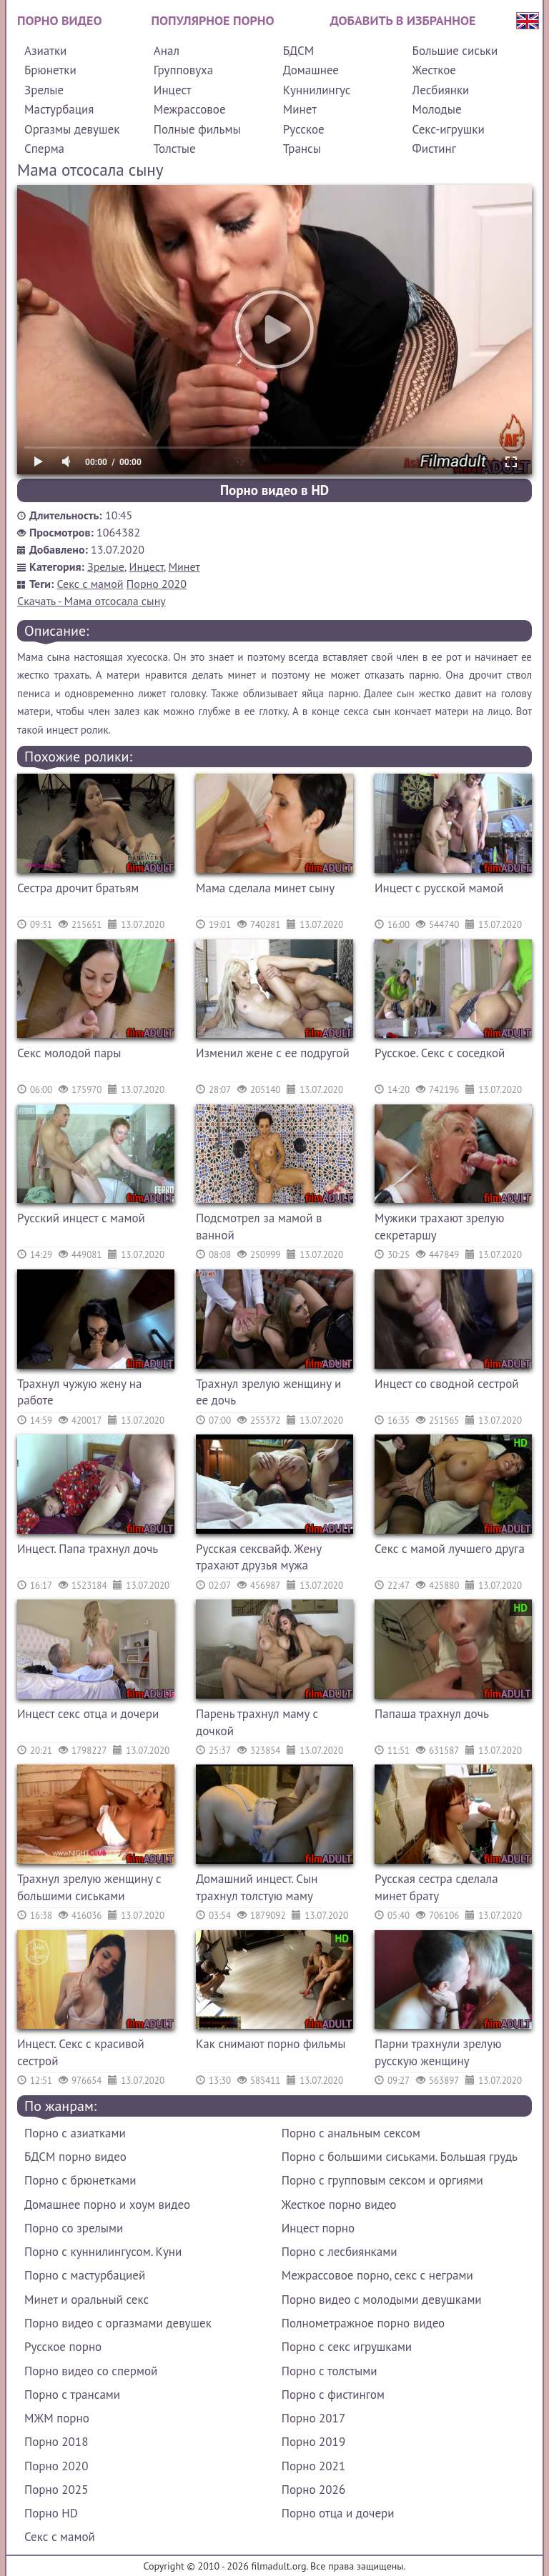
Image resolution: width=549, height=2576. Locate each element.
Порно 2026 (313, 2489)
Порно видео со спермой (90, 2371)
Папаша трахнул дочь (432, 1714)
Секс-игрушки (448, 129)
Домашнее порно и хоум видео (107, 2204)
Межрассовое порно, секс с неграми (377, 2275)
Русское (304, 129)
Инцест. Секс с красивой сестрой (80, 2052)
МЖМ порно (56, 2418)
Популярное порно (213, 20)
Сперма (44, 148)
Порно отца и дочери (338, 2513)
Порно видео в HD (274, 490)
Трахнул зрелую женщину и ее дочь (268, 1392)
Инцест (173, 90)
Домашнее (311, 70)
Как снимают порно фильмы (270, 2044)
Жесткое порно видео (339, 2204)
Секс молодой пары (69, 1053)
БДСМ (299, 51)
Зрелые (44, 90)
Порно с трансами (72, 2394)
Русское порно (63, 2347)
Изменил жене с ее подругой (273, 1053)
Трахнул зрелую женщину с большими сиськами (89, 1887)
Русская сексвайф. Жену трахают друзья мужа (259, 1557)
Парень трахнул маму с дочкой (257, 1722)
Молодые (437, 109)
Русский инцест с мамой (81, 1218)
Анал (166, 51)
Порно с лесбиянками (339, 2252)
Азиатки (45, 51)
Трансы (302, 148)
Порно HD (51, 2513)
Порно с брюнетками (80, 2180)
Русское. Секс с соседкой (440, 1053)
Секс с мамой (90, 583)
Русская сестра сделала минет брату (436, 1887)
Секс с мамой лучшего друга (450, 1549)
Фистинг (434, 148)
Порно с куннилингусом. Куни (103, 2252)
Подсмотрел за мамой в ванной (259, 1226)
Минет (300, 109)
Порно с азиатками (75, 2133)
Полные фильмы (197, 129)
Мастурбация (59, 109)
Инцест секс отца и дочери (88, 1714)
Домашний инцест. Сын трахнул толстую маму (256, 1887)
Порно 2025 (56, 2489)
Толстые (175, 148)
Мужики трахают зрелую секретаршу (439, 1226)
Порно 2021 (313, 2466)
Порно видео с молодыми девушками (382, 2299)
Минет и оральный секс (86, 2299)
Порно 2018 (56, 2442)
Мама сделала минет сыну (265, 888)
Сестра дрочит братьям (78, 888)
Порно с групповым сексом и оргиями (382, 2180)
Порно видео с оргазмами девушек (118, 2323)
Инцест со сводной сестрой (447, 1384)
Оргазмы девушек (71, 129)
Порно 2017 (313, 2418)
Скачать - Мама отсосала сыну (91, 601)
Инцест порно (318, 2228)
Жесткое (434, 70)
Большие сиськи (455, 51)
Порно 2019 (313, 2442)
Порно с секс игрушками (347, 2347)
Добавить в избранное (403, 20)
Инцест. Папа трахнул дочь (87, 1549)
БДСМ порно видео (75, 2157)
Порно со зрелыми (73, 2228)
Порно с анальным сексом (351, 2133)
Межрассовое (190, 109)
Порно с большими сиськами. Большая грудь (400, 2157)
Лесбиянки (441, 90)
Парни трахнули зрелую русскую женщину (438, 2052)
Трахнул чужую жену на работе (79, 1392)
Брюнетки (50, 70)
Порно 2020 (157, 583)
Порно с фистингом (333, 2394)
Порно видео (59, 20)
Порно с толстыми (329, 2371)
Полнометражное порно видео (363, 2323)
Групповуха (183, 70)
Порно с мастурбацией (84, 2275)
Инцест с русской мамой (439, 888)
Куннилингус (317, 90)
